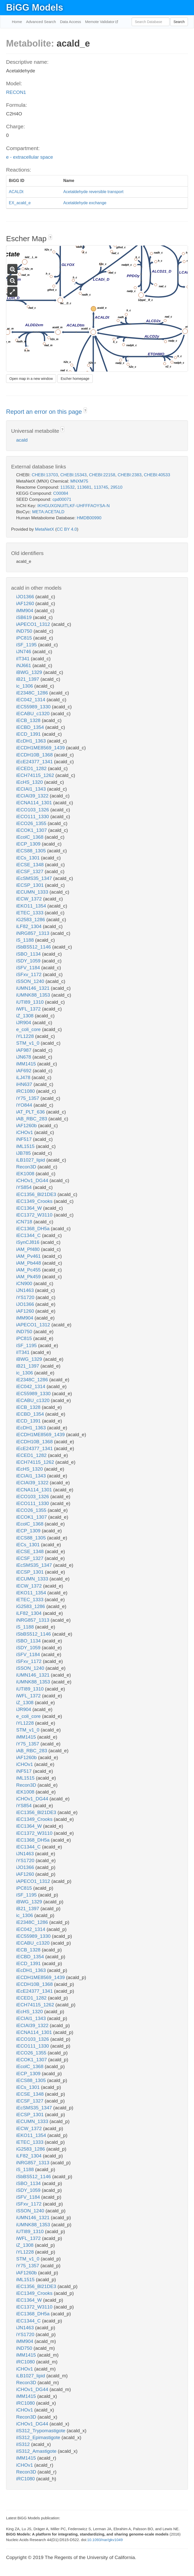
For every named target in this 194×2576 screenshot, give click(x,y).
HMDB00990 (89, 518)
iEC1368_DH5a (33, 1228)
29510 (116, 487)
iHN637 (25, 1084)
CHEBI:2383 (130, 474)
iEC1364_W (29, 1208)
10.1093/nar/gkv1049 (105, 2540)
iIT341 (23, 658)
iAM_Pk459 (29, 1276)
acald (22, 440)
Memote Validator (100, 21)
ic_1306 (25, 686)
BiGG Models (34, 7)
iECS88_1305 (31, 850)
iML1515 (26, 1146)
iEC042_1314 (31, 699)
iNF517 (24, 1139)
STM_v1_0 (28, 1043)
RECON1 (16, 92)
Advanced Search (41, 21)
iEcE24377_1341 (35, 761)
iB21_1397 (28, 679)
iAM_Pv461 (29, 1256)
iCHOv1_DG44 (33, 1180)
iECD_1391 (29, 734)
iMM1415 (26, 1063)
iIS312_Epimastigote (39, 2437)
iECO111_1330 (33, 816)
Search (179, 22)
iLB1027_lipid (31, 1160)
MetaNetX (44, 529)
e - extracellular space (29, 157)
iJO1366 (25, 596)
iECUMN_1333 (33, 892)
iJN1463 (25, 1290)
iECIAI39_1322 (33, 795)
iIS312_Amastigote (37, 2451)
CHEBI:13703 (45, 474)
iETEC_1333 (30, 912)
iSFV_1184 (28, 967)
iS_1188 (25, 940)
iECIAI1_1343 (31, 789)
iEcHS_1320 (30, 782)
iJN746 (24, 651)
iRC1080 (26, 1091)
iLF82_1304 (29, 926)
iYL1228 (25, 1036)
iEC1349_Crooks (35, 1201)
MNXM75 (79, 481)
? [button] (50, 237)
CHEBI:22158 (102, 474)
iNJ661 (24, 665)
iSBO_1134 (29, 954)
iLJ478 (24, 1077)
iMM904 (25, 610)
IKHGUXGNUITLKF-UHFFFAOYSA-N (73, 505)
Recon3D (27, 1166)
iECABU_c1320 (33, 713)
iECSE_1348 (30, 864)
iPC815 (24, 638)
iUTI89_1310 (30, 1002)
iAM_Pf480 (28, 1249)
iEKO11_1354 (31, 906)
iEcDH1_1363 (31, 741)
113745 (101, 487)
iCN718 (25, 1221)
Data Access (70, 21)
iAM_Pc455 (29, 1269)
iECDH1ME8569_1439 (41, 747)
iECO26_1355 (32, 823)
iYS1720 (26, 1297)
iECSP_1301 (30, 885)
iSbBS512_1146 (34, 947)
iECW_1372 (29, 898)
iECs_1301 (28, 857)
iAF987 (24, 1050)
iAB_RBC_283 (32, 1118)
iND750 (25, 631)
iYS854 (24, 1187)
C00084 (60, 493)
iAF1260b (27, 1125)
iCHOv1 (25, 1132)
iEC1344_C (29, 1235)
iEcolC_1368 (30, 837)
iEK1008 (26, 1173)
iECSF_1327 (30, 871)
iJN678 (24, 1057)
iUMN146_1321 (33, 988)
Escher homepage (75, 379)
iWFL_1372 (29, 1009)
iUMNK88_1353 (33, 995)
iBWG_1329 (29, 672)
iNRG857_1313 (33, 933)
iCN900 (25, 1283)
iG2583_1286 (31, 919)
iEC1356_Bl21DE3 (37, 1194)
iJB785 (24, 1153)
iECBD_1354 (30, 727)
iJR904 (24, 1022)
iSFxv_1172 (29, 974)
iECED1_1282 (32, 768)
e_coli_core (29, 1029)
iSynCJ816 (28, 1242)
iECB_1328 (29, 720)
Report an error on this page (45, 411)
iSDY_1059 (29, 960)
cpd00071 (62, 499)
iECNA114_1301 (34, 802)
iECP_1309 (29, 844)
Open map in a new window (31, 379)
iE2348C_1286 (32, 692)
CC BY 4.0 (67, 529)
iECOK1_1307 (32, 830)
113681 (84, 487)
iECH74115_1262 (35, 775)
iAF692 (24, 1070)
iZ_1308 (25, 1015)
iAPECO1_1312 (33, 624)
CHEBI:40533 (157, 474)
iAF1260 (25, 603)
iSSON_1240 (30, 981)
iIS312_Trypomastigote (41, 2430)
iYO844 (25, 1105)
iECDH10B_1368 (35, 754)
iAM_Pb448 (29, 1263)
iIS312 (23, 2444)
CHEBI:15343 (73, 474)
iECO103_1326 (33, 809)
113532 (67, 487)
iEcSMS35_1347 (34, 878)
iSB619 (24, 617)
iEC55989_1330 (34, 706)
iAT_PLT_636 (31, 1112)
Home (17, 21)
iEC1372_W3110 (35, 1215)
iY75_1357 (28, 1098)
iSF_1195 (27, 644)
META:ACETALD (48, 511)
